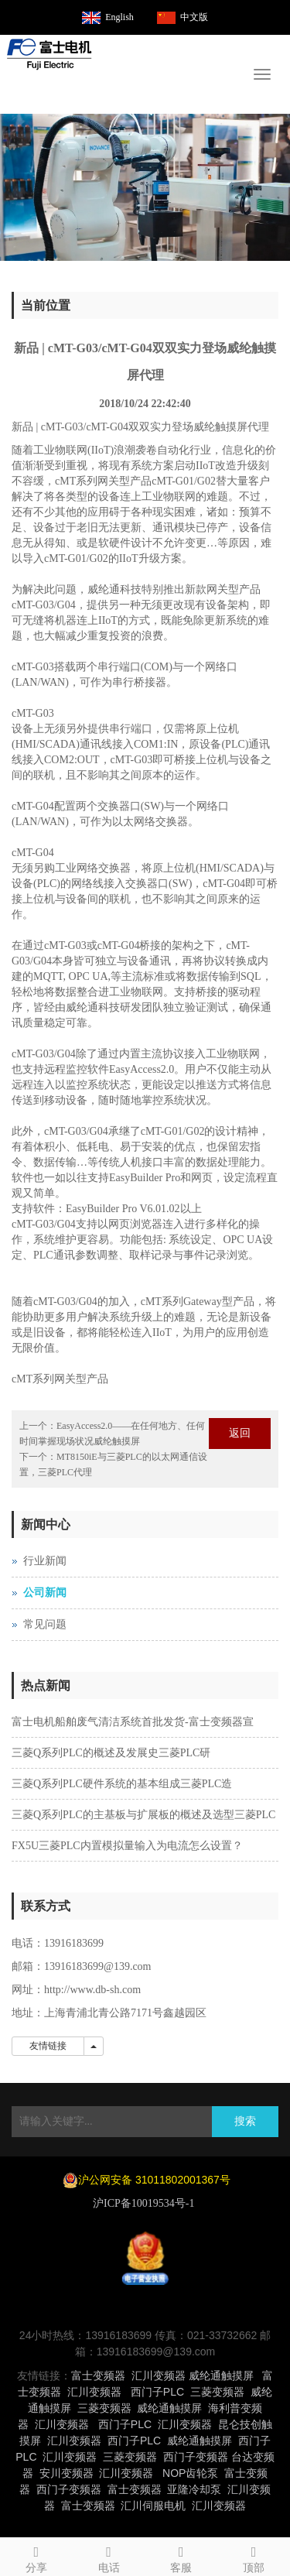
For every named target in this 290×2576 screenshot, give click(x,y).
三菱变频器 (217, 2392)
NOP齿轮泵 (190, 2473)
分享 (36, 2557)
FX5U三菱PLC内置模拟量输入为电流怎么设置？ (127, 1846)
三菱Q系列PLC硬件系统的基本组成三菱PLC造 (122, 1784)
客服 (181, 2557)
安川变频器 (66, 2473)
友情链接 (48, 2045)
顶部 (253, 2557)
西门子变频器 (195, 2457)
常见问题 (45, 1624)
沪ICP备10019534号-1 (145, 2203)
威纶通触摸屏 (221, 2375)
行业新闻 (45, 1561)
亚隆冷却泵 (194, 2489)
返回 (240, 1433)
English (119, 17)
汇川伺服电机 (153, 2505)
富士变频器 (98, 2375)
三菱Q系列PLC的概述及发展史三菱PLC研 (111, 1753)
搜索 (245, 2121)
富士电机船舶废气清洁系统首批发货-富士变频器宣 (133, 1722)
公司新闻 (45, 1592)
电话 (109, 2557)
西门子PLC (157, 2392)
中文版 (194, 17)
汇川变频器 (158, 2375)
